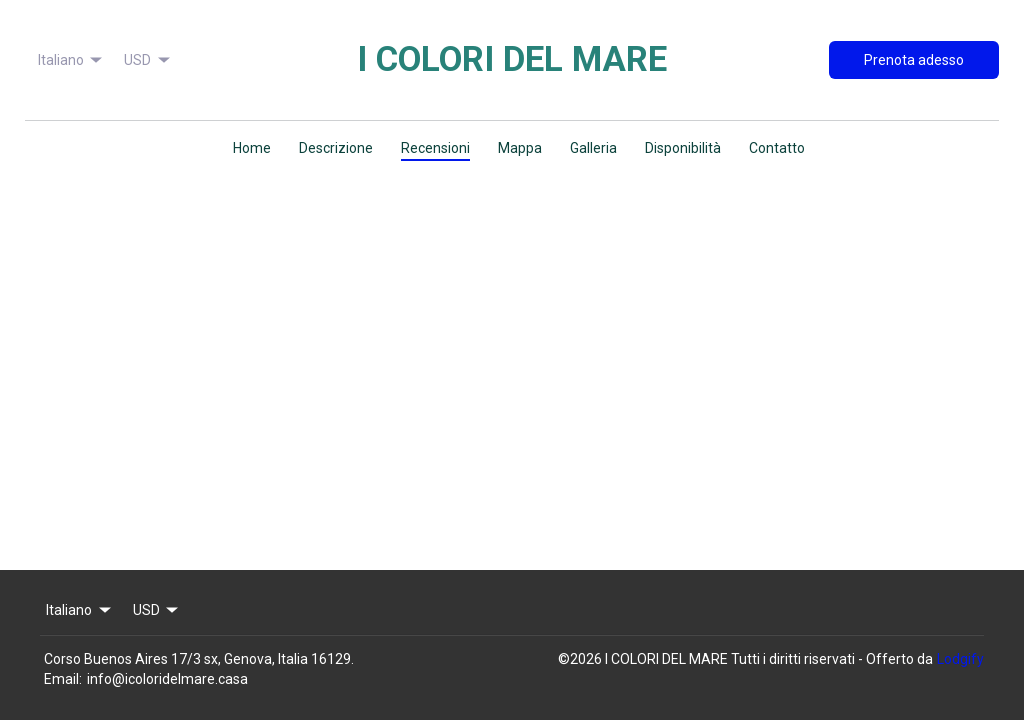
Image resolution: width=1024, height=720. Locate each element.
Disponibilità (683, 148)
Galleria (593, 148)
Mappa (520, 148)
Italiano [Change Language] (72, 60)
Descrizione (336, 148)
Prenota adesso (914, 60)
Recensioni (435, 148)
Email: (63, 679)
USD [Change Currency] (148, 60)
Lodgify (960, 659)
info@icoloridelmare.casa (167, 679)
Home (252, 148)
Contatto (777, 148)
